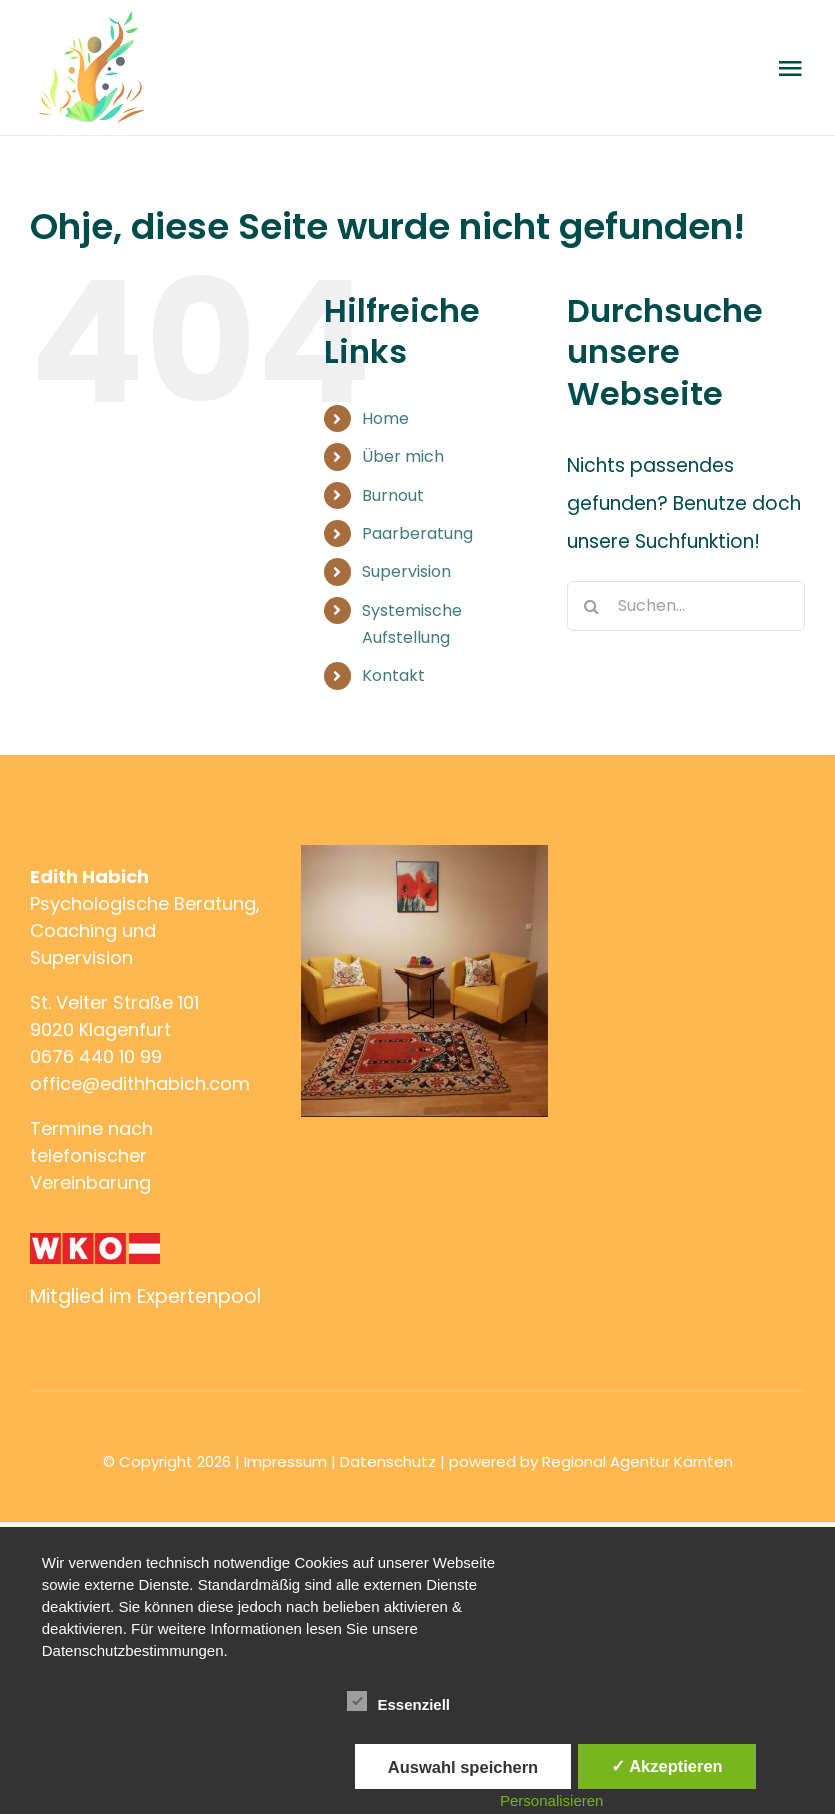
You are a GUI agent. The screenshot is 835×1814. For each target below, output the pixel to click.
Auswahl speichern (463, 1767)
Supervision (406, 571)
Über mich (403, 456)
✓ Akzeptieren (667, 1766)
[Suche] (592, 606)
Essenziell (398, 1702)
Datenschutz (388, 1461)
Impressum (285, 1461)
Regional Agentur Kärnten (637, 1461)
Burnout (393, 495)
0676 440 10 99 (96, 1056)
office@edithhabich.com (140, 1083)
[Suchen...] (686, 606)
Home (385, 418)
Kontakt (393, 675)
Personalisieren (551, 1800)
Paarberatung (417, 533)
